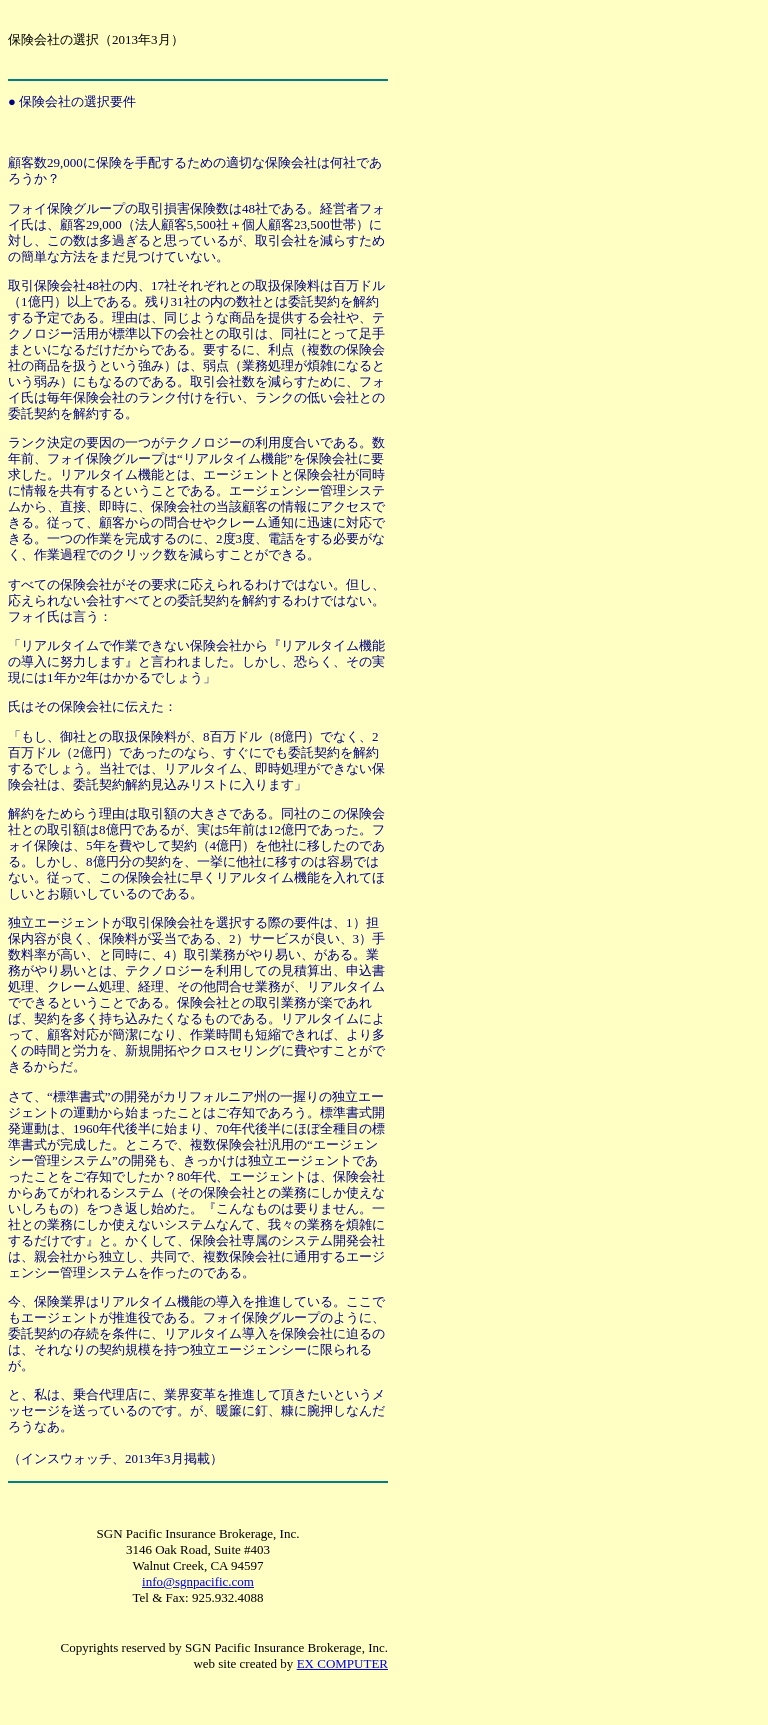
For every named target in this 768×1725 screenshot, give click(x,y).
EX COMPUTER (342, 1663)
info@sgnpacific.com (198, 1581)
